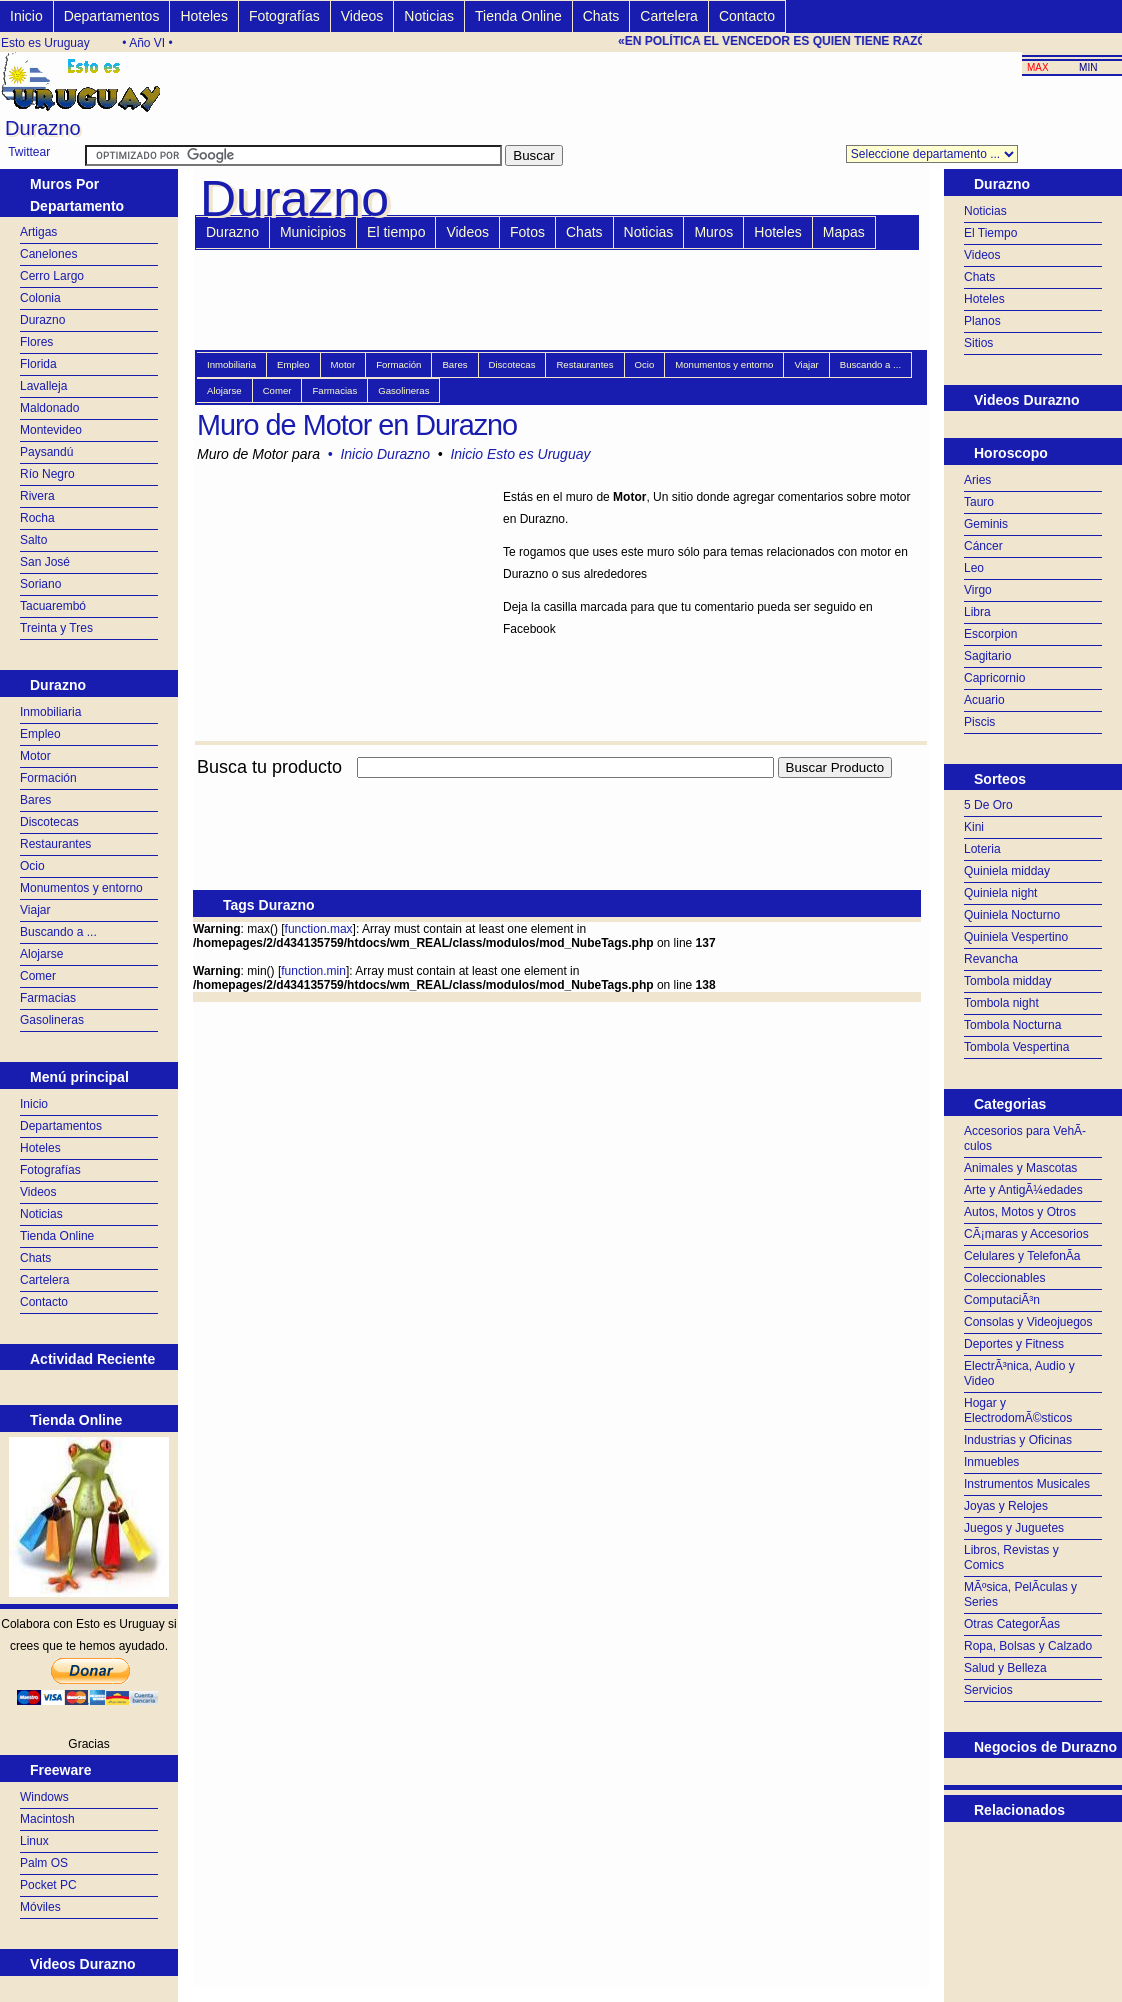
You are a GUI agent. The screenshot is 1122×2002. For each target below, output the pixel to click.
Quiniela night (1000, 893)
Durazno (42, 320)
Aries (977, 480)
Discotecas (49, 822)
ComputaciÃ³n (1002, 1300)
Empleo (40, 734)
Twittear (29, 152)
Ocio (32, 866)
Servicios (988, 1690)
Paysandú (46, 452)
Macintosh (47, 1819)
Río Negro (47, 474)
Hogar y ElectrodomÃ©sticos (1018, 1410)
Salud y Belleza (1005, 1668)
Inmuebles (991, 1462)
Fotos (527, 232)
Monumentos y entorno (81, 888)
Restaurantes (55, 844)
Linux (34, 1841)
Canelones (48, 254)
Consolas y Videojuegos (1028, 1322)
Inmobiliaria (50, 712)
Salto (33, 540)
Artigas (38, 232)
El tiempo (396, 232)
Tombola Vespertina (1016, 1047)
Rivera (37, 496)
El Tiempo (990, 233)
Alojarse (41, 954)
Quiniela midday (1007, 871)
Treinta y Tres (56, 628)
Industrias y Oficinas (1018, 1440)
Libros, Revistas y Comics (1011, 1557)
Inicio (26, 16)
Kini (974, 827)
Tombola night (1001, 1003)
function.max (319, 929)
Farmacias (48, 998)
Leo (974, 568)
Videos (362, 16)
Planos (982, 321)
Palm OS (44, 1863)
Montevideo (51, 430)
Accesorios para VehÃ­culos (1025, 1138)
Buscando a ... (58, 932)
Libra (977, 612)
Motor (35, 756)
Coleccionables (1004, 1278)
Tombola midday (1007, 981)
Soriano (40, 584)
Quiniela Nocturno (1012, 915)
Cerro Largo (52, 276)
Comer (38, 976)
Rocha (37, 518)
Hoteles (203, 16)
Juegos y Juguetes (1014, 1528)
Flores (36, 342)
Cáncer (983, 546)
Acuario (984, 700)
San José (45, 562)
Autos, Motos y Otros (1020, 1212)
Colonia (40, 298)
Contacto (747, 16)
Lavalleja (43, 386)
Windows (44, 1797)
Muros (713, 232)
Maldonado (49, 408)
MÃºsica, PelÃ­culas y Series (1020, 1594)
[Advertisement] (557, 789)
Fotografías (284, 16)
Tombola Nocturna (1012, 1025)
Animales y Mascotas (1020, 1168)
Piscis (979, 722)
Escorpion (990, 634)
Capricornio (994, 678)
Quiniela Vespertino (1016, 937)
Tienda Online (518, 16)
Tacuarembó (53, 606)
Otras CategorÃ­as (1012, 1624)
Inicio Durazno (385, 454)
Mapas (844, 232)
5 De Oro (988, 805)
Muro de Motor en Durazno (357, 425)
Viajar (35, 910)
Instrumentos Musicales (1027, 1484)
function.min (313, 971)
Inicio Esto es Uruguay (520, 454)
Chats (601, 16)
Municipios (313, 232)
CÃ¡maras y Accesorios (1026, 1234)
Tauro (979, 502)
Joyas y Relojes (1006, 1506)
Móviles (40, 1907)
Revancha (991, 959)
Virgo (978, 590)
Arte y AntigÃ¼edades (1023, 1190)
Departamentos (112, 16)
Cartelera (669, 16)
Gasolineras (52, 1020)
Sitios (978, 343)
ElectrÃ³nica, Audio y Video (1019, 1373)
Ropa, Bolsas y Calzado (1028, 1646)
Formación (48, 778)
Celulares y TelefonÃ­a (1022, 1256)
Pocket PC (48, 1885)
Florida (38, 364)
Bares (35, 800)
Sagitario (987, 656)
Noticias (429, 16)
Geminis (986, 524)
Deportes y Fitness (1014, 1344)
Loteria (982, 849)
